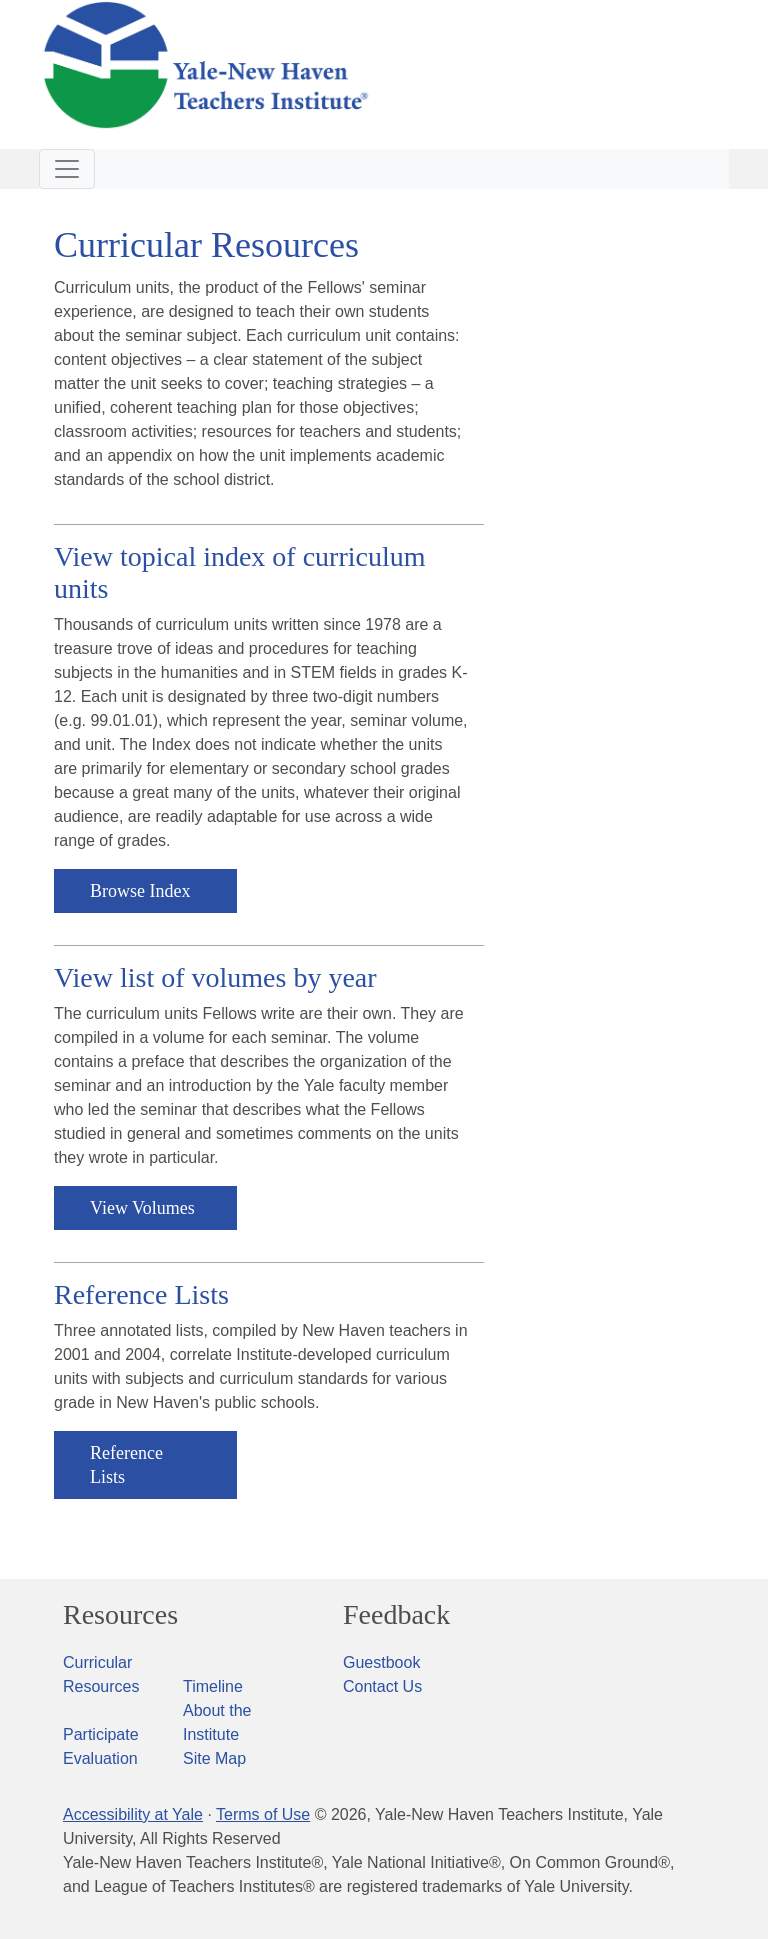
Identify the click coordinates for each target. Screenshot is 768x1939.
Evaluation (100, 1758)
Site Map (214, 1758)
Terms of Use (263, 1814)
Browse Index (140, 891)
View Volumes (142, 1208)
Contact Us (382, 1686)
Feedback (396, 1615)
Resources (120, 1615)
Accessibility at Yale (133, 1814)
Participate (101, 1734)
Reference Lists (126, 1465)
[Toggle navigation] (67, 169)
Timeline (213, 1686)
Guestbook (381, 1662)
